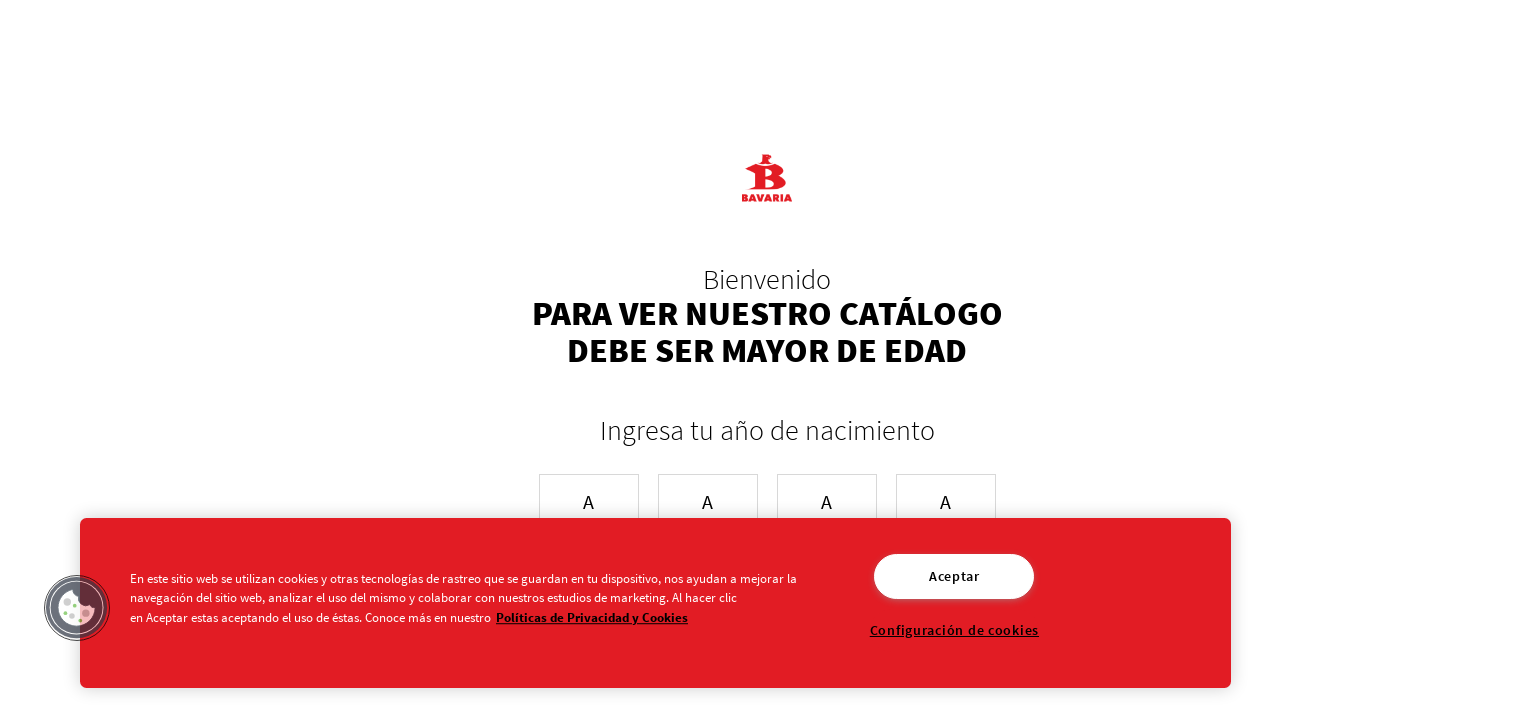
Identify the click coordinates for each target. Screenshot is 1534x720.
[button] (77, 608)
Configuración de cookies (954, 630)
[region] (655, 603)
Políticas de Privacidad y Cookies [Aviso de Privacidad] (592, 617)
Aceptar (954, 576)
